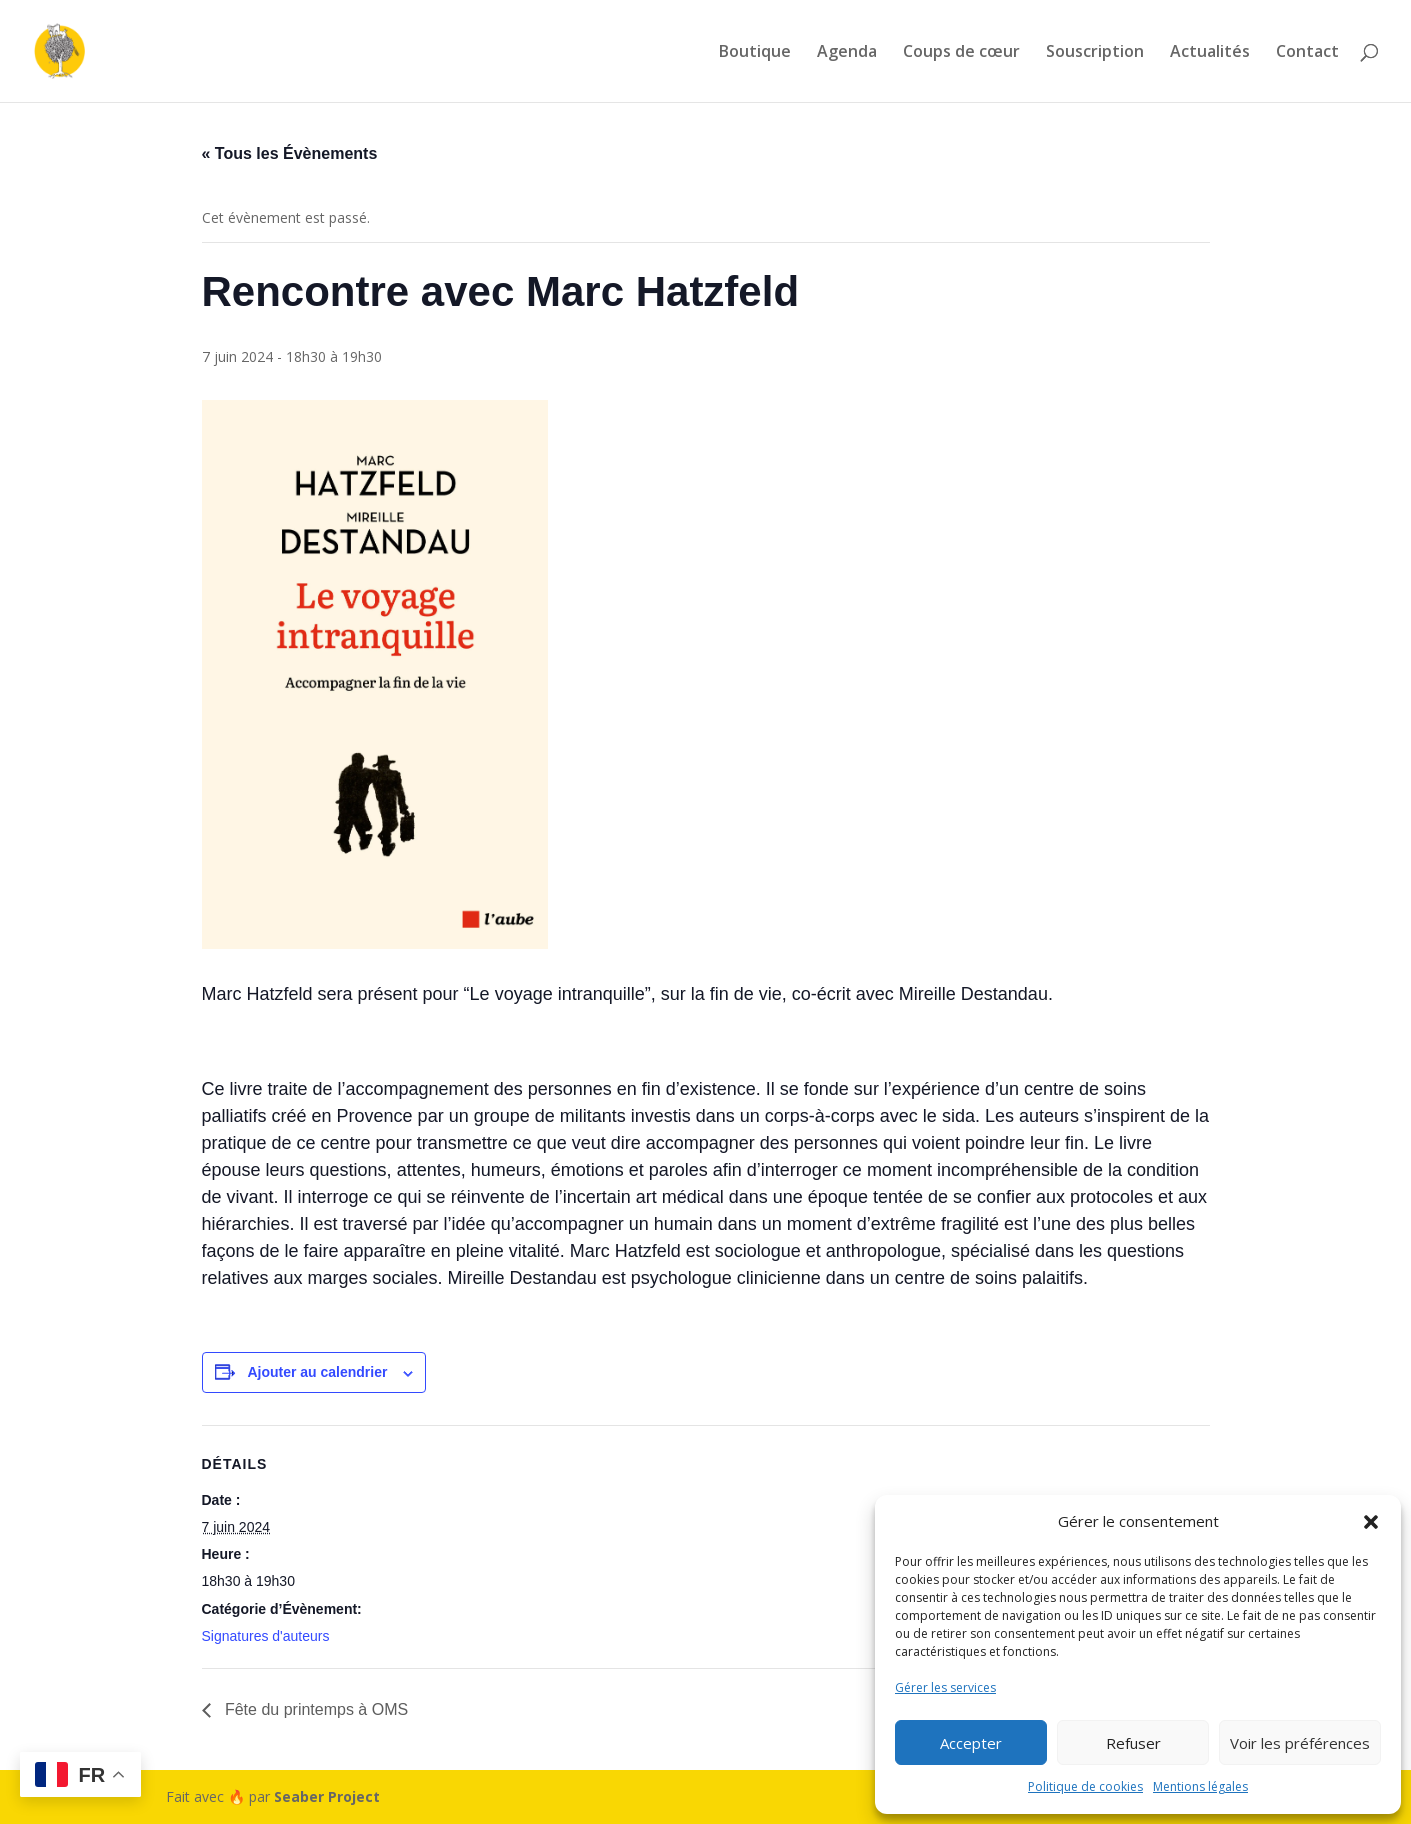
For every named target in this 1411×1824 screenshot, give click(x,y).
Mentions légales (1200, 1786)
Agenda (847, 53)
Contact (1307, 53)
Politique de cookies (1085, 1786)
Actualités (1210, 53)
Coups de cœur (961, 53)
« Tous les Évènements (290, 153)
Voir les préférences (1300, 1743)
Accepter (971, 1743)
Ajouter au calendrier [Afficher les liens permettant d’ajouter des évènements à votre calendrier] (317, 1372)
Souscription (1095, 53)
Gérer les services (945, 1687)
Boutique (755, 53)
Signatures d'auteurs (266, 1636)
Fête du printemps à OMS (315, 1709)
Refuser (1133, 1743)
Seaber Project (327, 1796)
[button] (1371, 1522)
